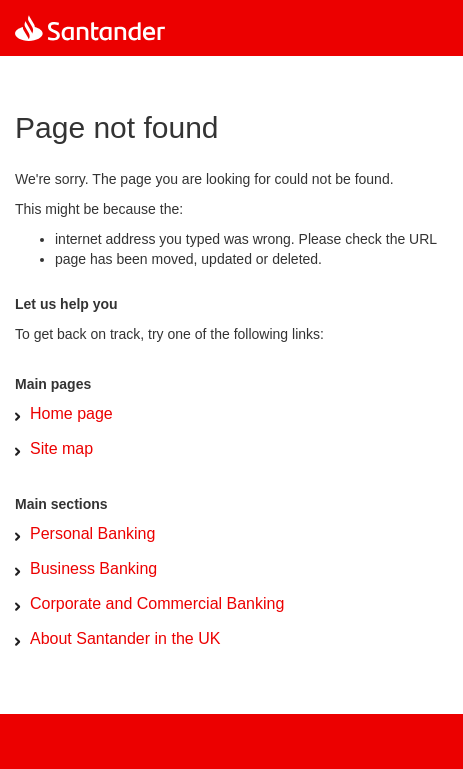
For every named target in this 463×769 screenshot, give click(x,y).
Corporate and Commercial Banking (157, 603)
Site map (61, 448)
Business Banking (93, 568)
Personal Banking (92, 533)
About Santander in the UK (125, 638)
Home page (71, 413)
